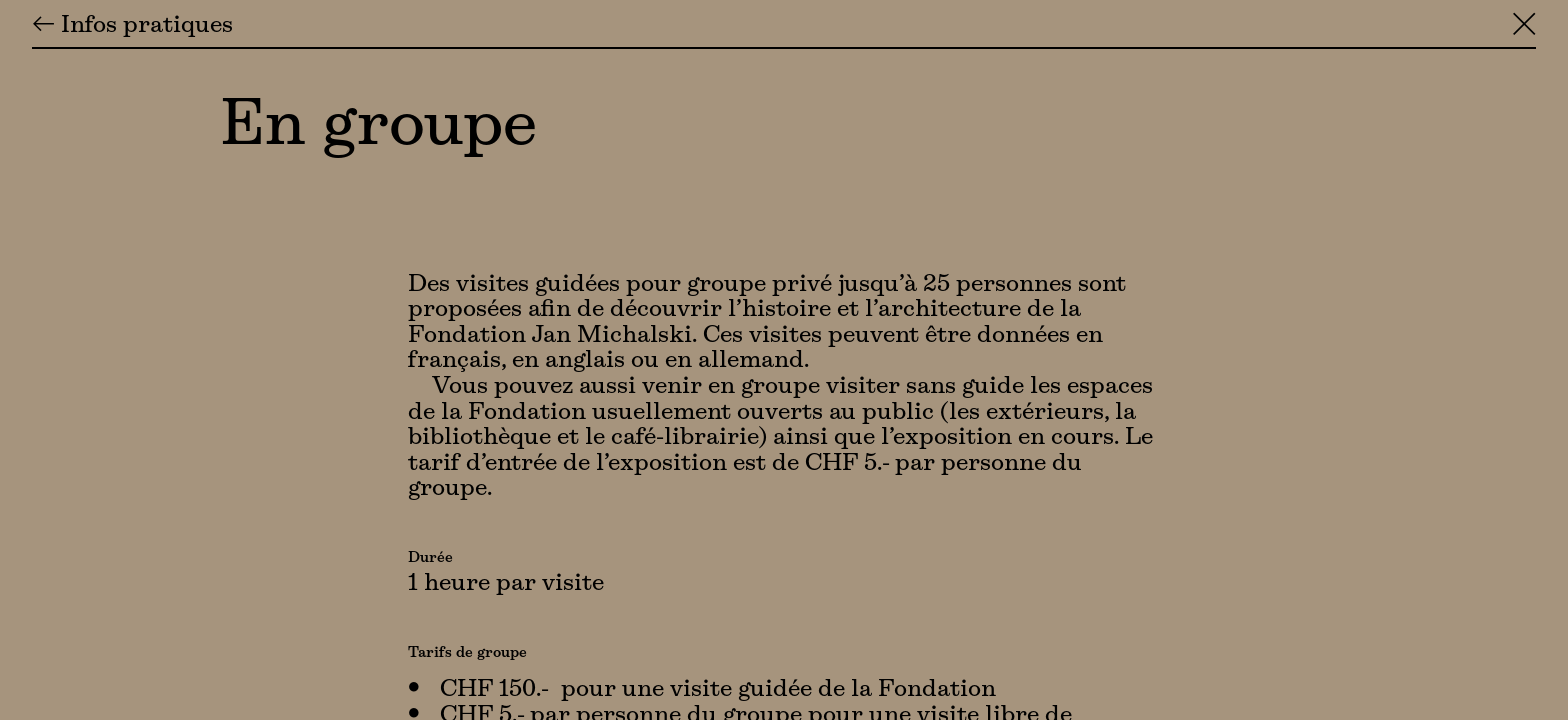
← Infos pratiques (132, 26)
